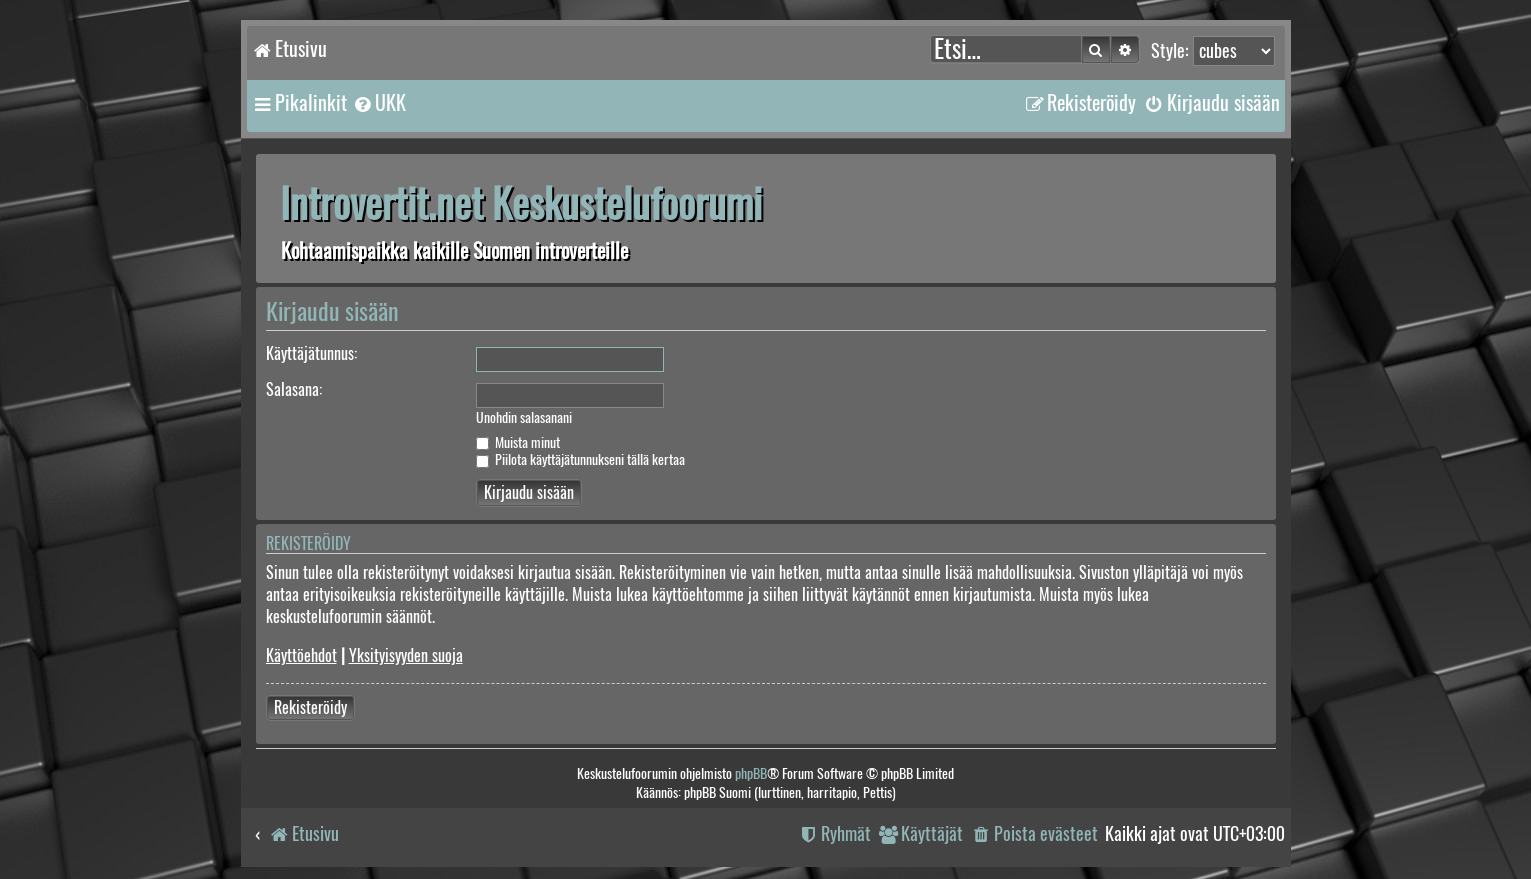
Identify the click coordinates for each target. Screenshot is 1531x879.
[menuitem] (379, 103)
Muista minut (518, 442)
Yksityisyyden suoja (406, 655)
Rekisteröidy (310, 707)
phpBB (751, 773)
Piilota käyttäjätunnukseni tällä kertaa (580, 459)
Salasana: (294, 389)
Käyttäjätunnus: (311, 353)
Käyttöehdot (301, 655)
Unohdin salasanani (524, 418)
